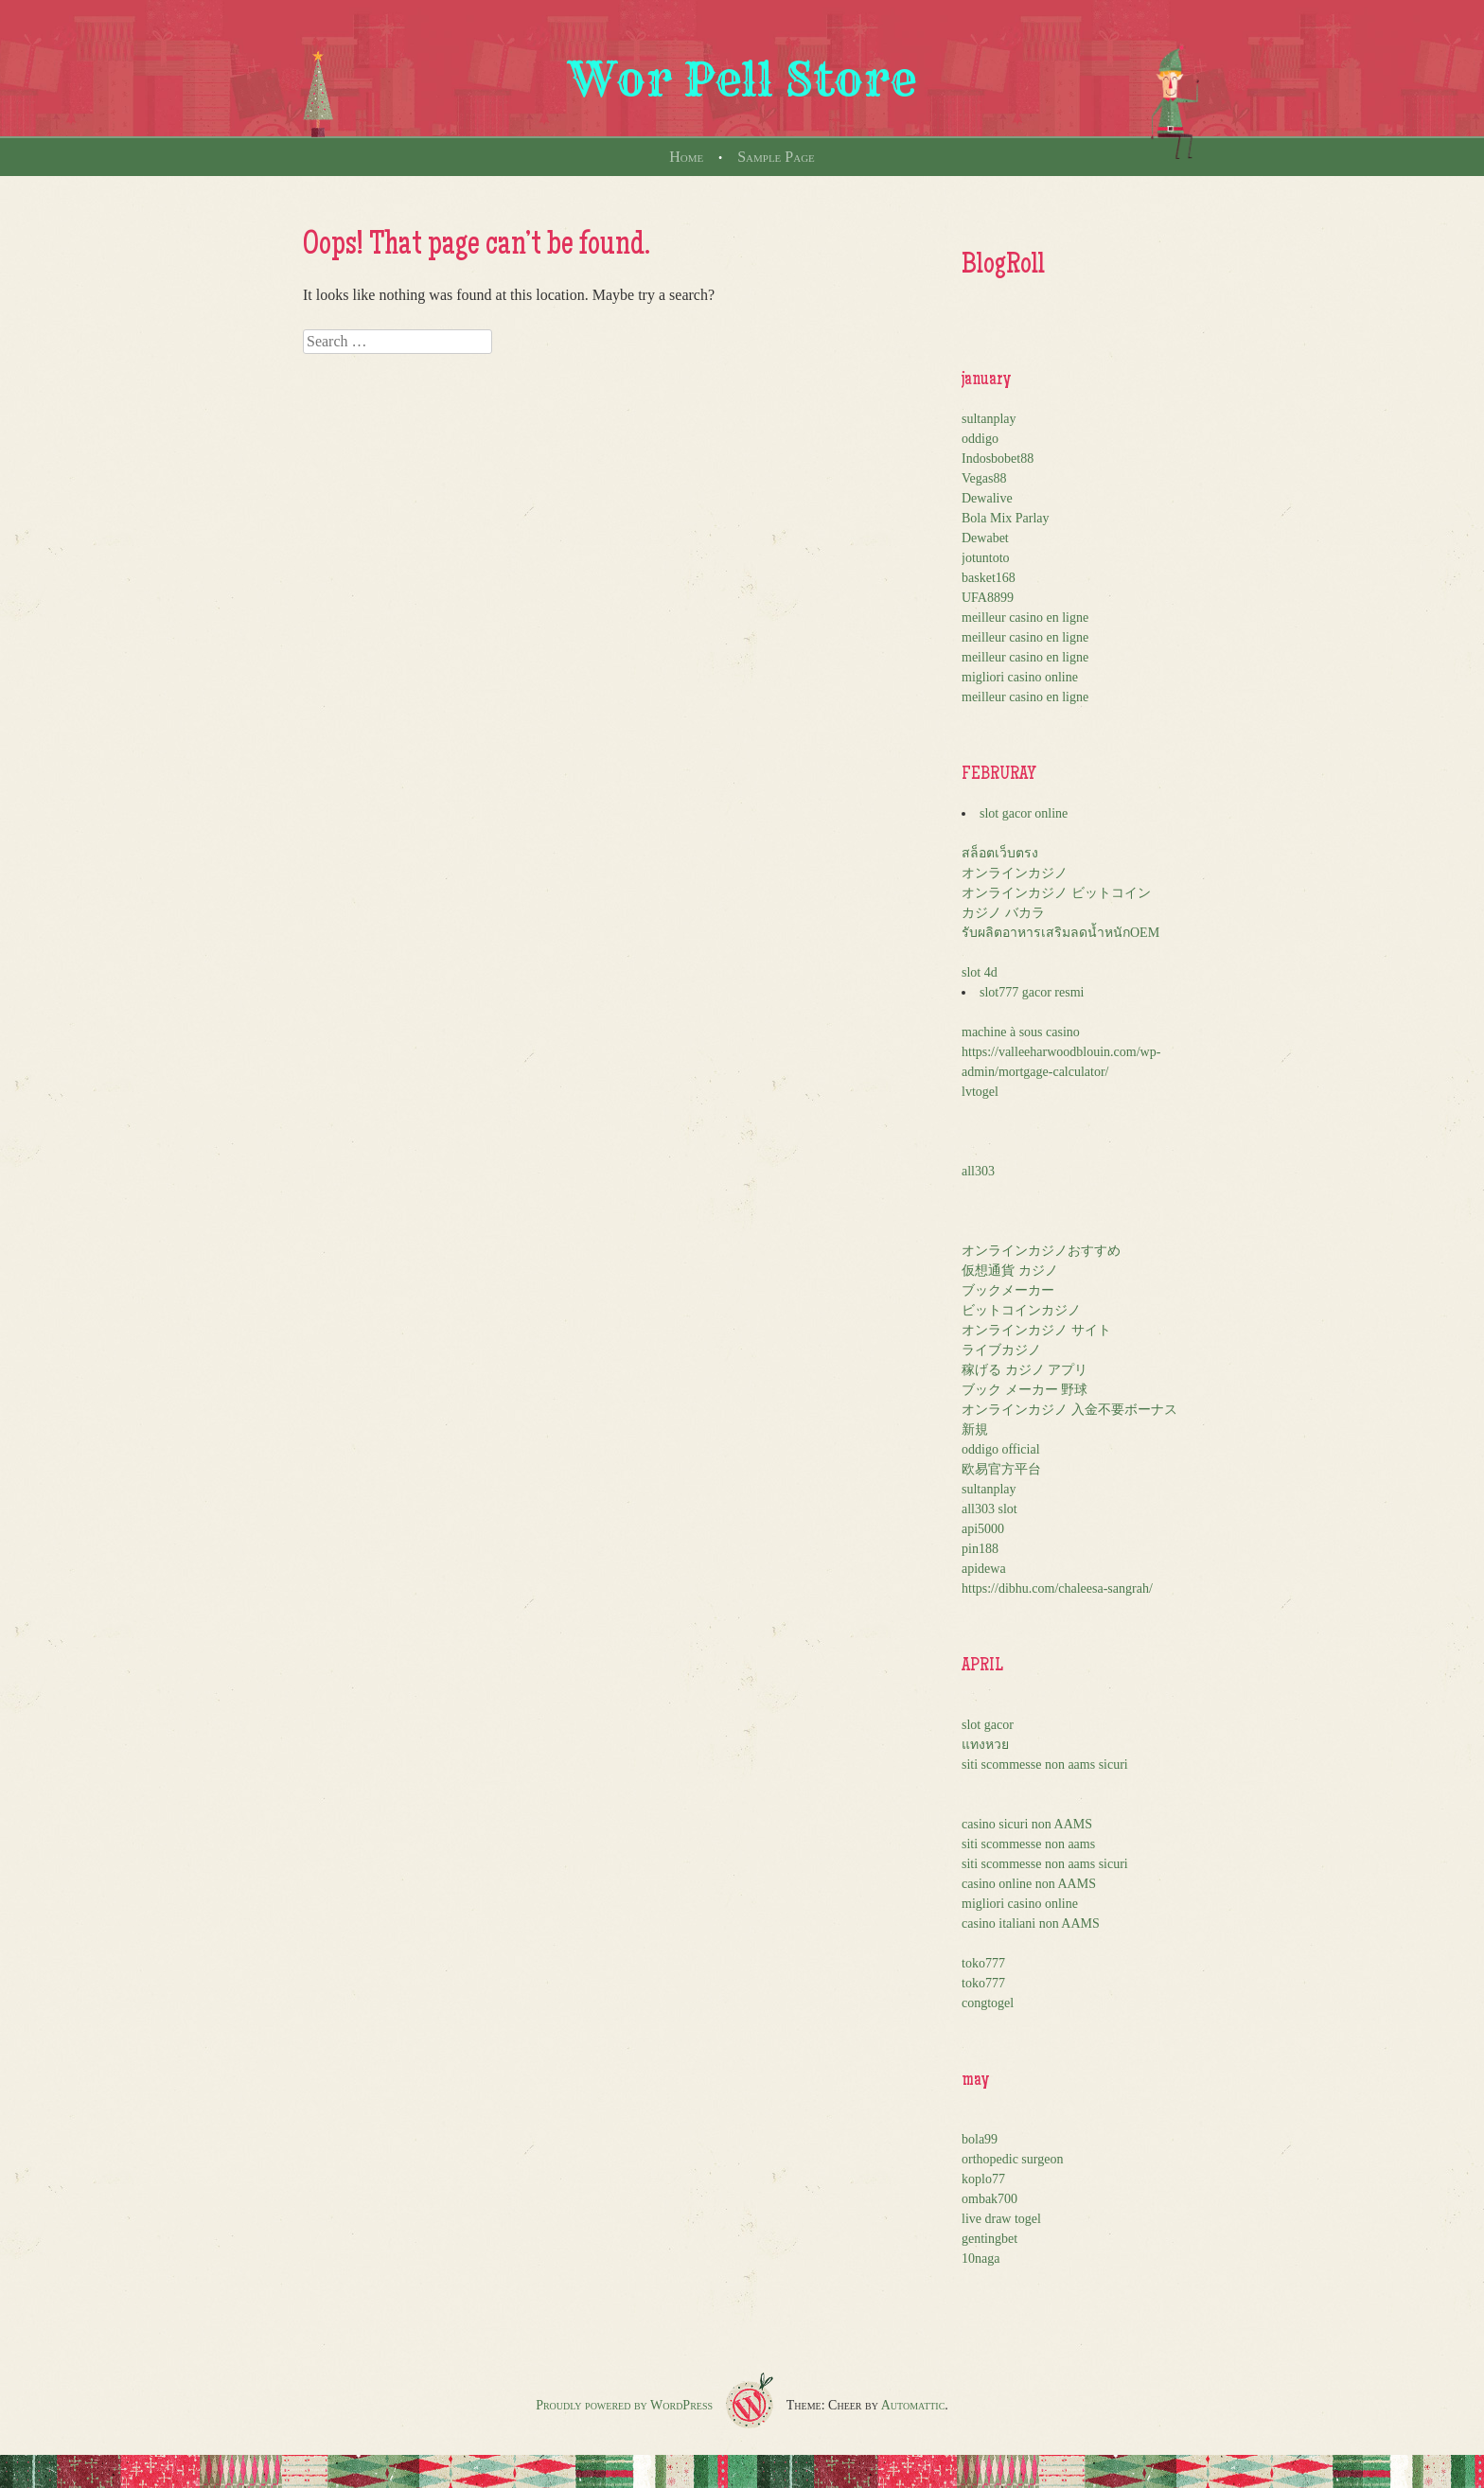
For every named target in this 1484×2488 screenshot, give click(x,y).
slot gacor (988, 1725)
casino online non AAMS (1029, 1884)
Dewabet (985, 538)
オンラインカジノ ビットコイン (1056, 893)
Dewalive (987, 498)
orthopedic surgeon (1012, 2159)
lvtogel (980, 1092)
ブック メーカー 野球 (1024, 1390)
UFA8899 (988, 598)
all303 (978, 1171)
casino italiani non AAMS (1031, 1923)
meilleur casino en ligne (1025, 617)
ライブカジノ (1001, 1350)
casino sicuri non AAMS (1027, 1824)
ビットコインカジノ (1021, 1310)
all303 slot (989, 1509)
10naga (980, 2258)
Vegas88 (984, 478)
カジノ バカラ (1003, 913)
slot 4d (980, 972)
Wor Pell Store (742, 79)
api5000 (983, 1529)
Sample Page (776, 157)
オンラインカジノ (1015, 873)
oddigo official (1001, 1449)
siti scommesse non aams (1028, 1844)
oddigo (980, 439)
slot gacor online (1024, 813)
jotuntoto (986, 558)
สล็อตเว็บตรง (1000, 853)
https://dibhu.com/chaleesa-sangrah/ (1057, 1588)
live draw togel (1001, 2219)
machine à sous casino (1021, 1032)
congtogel (988, 2003)
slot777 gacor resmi (1032, 992)
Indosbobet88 (998, 458)
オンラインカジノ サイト (1036, 1330)
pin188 (980, 1549)
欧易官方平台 (1001, 1469)
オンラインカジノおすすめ (1041, 1251)
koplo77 (983, 2179)
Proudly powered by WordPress (624, 2405)
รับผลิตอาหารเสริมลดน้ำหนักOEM (1060, 933)
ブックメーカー (1008, 1290)
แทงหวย (985, 1745)
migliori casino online (1020, 677)
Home (686, 157)
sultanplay (989, 419)
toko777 (983, 1963)
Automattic (913, 2405)
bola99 (980, 2139)
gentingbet (989, 2239)
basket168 (989, 578)
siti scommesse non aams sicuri (1045, 1764)
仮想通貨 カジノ (1010, 1270)
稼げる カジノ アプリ (1024, 1370)
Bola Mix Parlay (1006, 518)
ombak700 (989, 2199)
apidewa (984, 1569)
